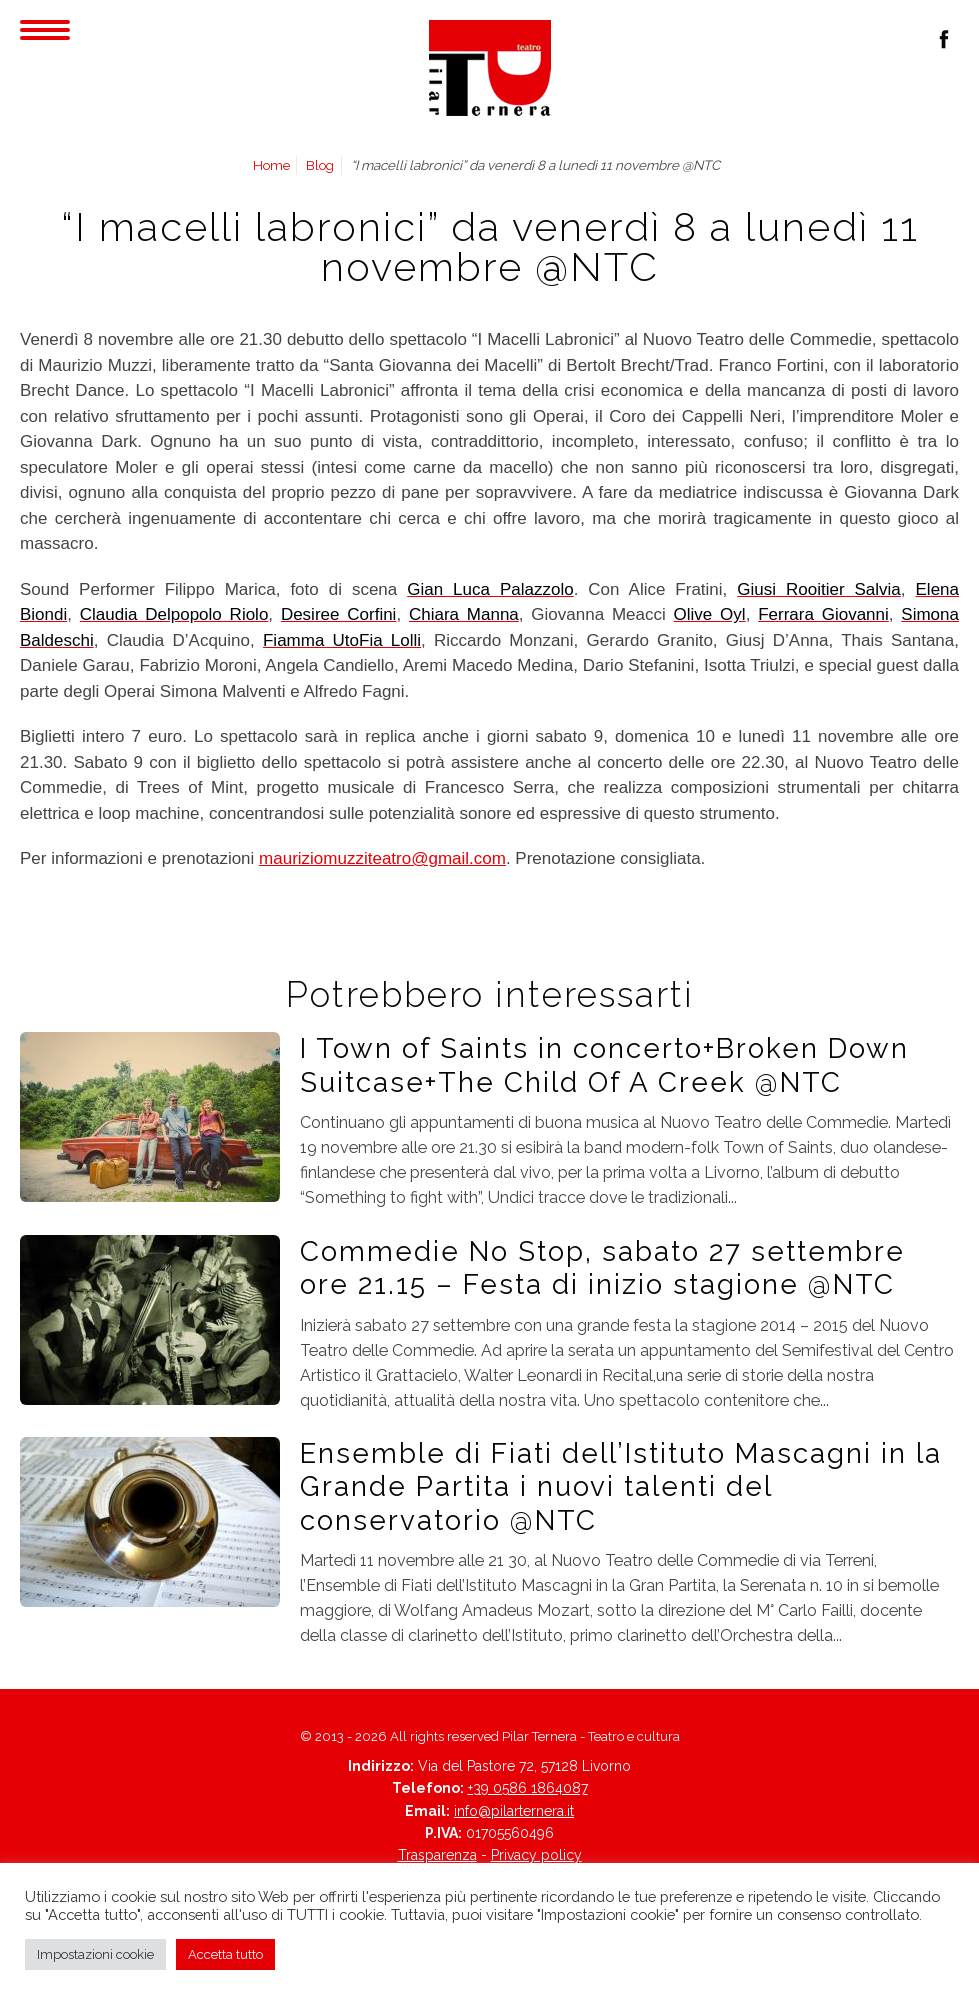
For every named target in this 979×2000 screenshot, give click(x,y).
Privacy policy (536, 1855)
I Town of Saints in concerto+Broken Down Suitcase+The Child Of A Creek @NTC (604, 1064)
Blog (320, 165)
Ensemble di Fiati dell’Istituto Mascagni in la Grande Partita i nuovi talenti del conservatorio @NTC (621, 1486)
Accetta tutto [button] (225, 1954)
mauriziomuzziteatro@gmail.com (382, 858)
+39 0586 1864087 (528, 1788)
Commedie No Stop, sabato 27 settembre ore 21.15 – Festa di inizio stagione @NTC (602, 1267)
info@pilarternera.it (514, 1811)
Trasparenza (437, 1855)
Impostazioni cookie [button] (95, 1954)
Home (271, 165)
